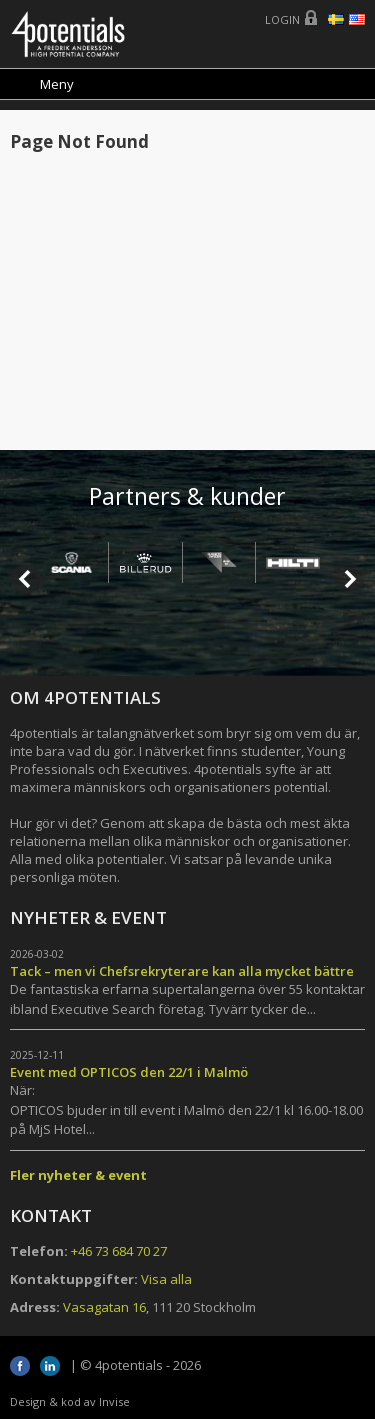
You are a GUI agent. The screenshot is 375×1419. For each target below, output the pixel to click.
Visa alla (166, 1279)
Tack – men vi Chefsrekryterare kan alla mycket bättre (182, 971)
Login (282, 19)
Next (349, 579)
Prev (26, 579)
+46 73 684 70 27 (119, 1251)
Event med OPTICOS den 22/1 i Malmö (129, 1072)
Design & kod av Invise (70, 1401)
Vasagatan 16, (106, 1307)
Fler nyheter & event (78, 1175)
